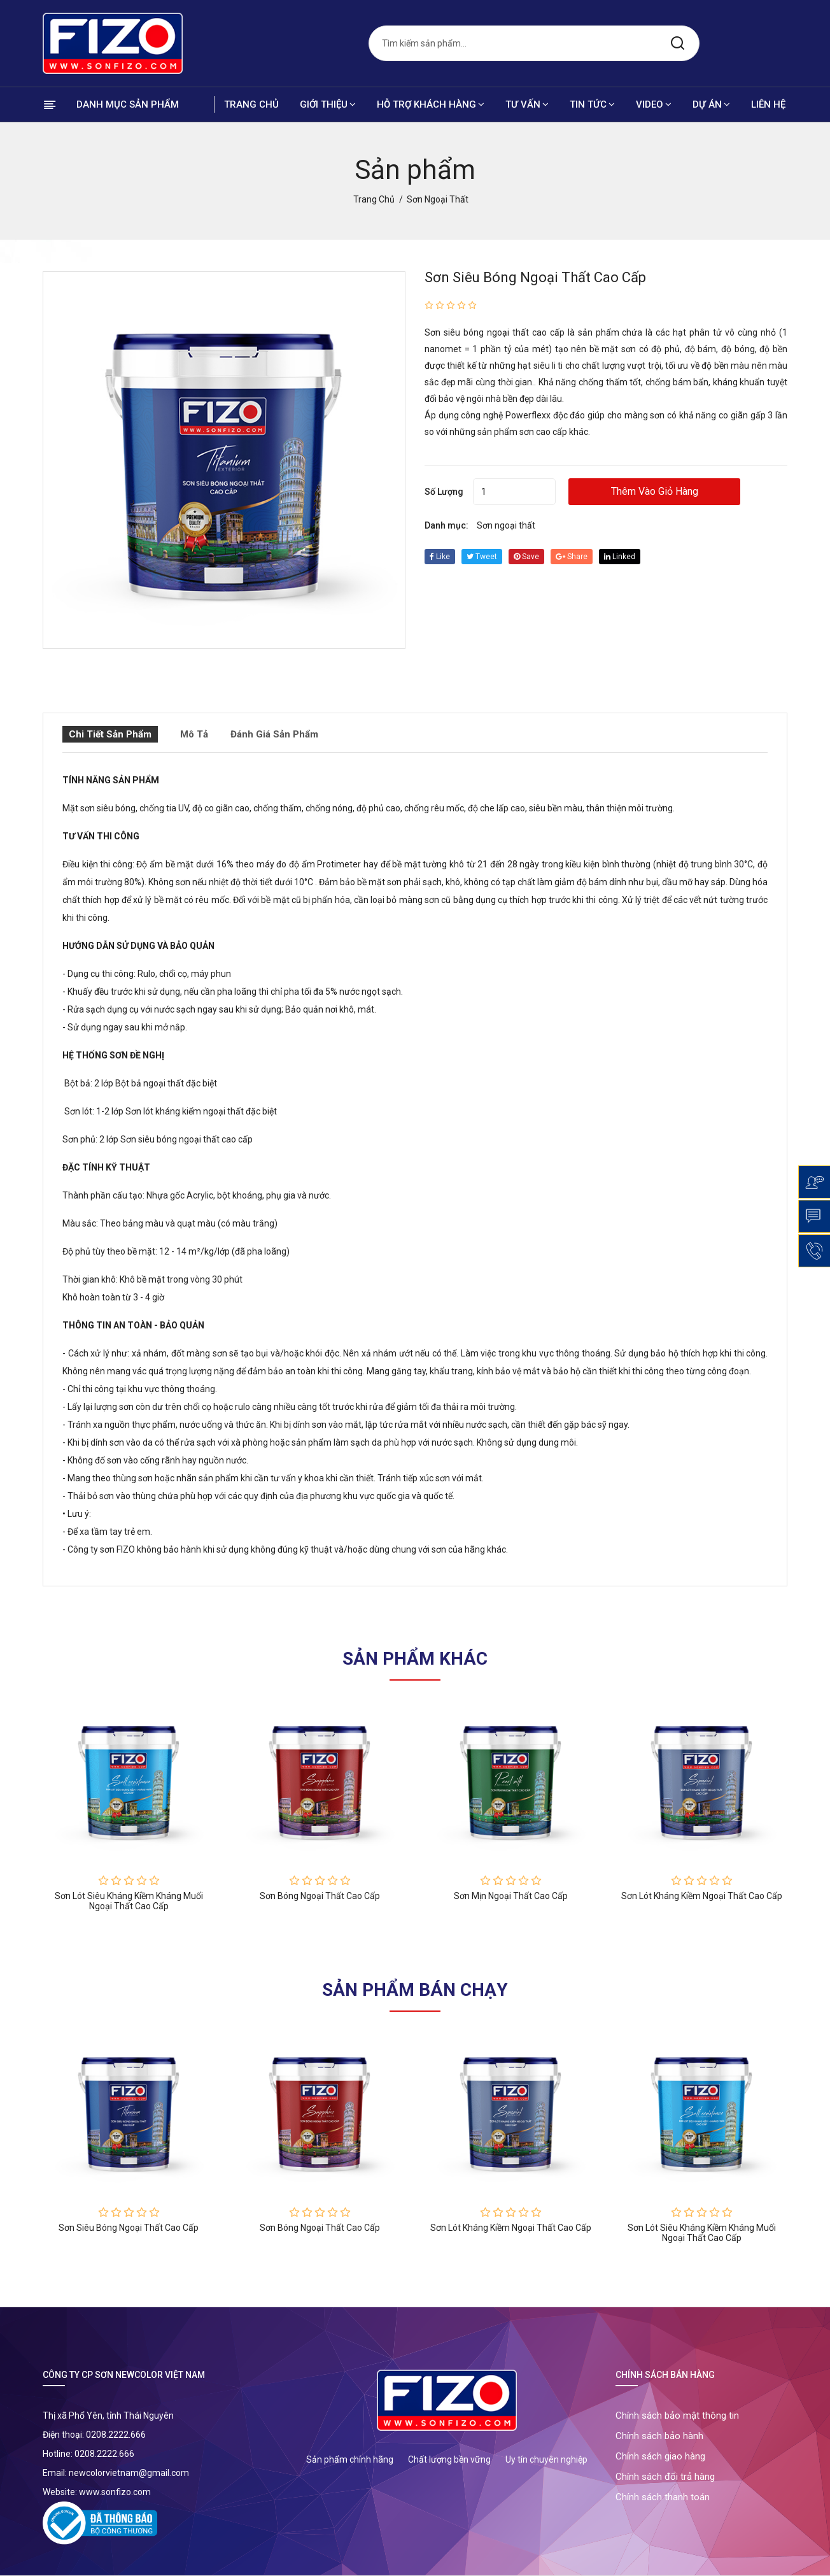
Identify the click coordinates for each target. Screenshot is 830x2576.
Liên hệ (768, 104)
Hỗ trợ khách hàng (430, 104)
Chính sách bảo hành (659, 2436)
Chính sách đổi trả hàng (665, 2476)
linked (619, 556)
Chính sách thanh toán (662, 2497)
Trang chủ (251, 104)
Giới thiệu (328, 104)
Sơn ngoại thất (506, 525)
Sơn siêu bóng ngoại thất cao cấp (535, 277)
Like (440, 556)
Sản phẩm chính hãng (349, 2459)
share (571, 556)
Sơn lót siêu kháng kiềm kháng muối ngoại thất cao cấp (129, 1901)
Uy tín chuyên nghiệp (546, 2459)
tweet (482, 556)
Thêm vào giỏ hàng (654, 491)
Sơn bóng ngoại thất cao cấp (320, 1896)
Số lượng (444, 492)
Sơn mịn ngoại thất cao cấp (511, 1896)
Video (654, 104)
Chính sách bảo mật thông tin (677, 2415)
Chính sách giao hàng (660, 2456)
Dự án (711, 104)
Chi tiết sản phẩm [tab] (110, 734)
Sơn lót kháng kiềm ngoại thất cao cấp (701, 1896)
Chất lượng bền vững (449, 2459)
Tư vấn (527, 104)
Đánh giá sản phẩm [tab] (274, 734)
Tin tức (592, 104)
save (526, 556)
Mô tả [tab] (194, 734)
